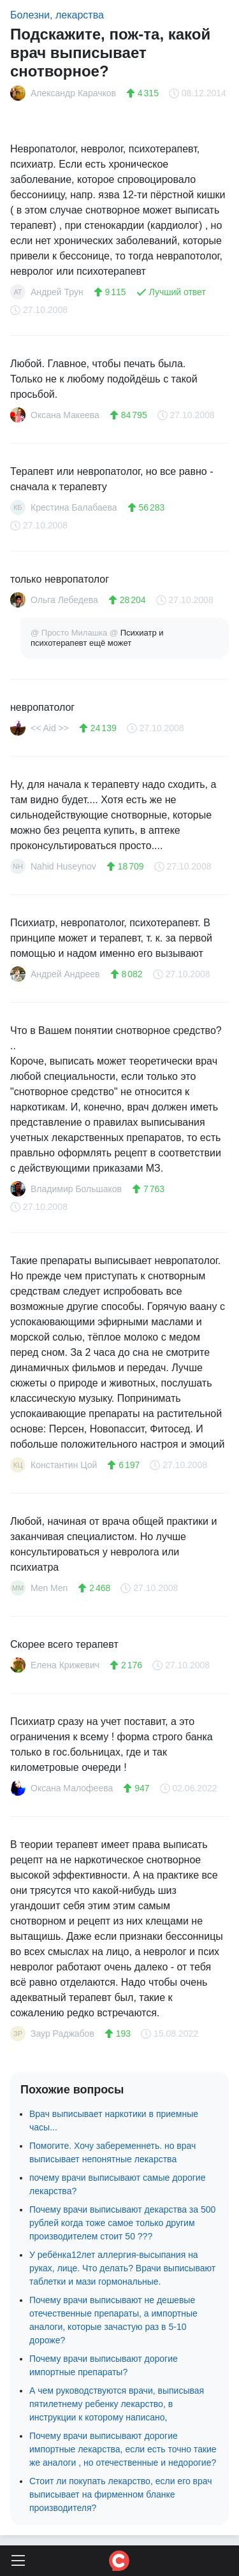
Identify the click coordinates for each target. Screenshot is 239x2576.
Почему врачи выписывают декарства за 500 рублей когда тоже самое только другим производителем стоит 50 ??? (122, 2222)
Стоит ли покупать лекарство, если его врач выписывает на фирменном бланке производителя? (120, 2494)
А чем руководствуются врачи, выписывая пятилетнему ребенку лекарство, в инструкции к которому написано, (116, 2403)
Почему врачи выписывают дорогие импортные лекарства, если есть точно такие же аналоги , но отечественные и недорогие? (123, 2449)
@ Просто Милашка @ (75, 632)
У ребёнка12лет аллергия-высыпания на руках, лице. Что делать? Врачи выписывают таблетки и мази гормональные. (122, 2268)
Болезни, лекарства (57, 15)
